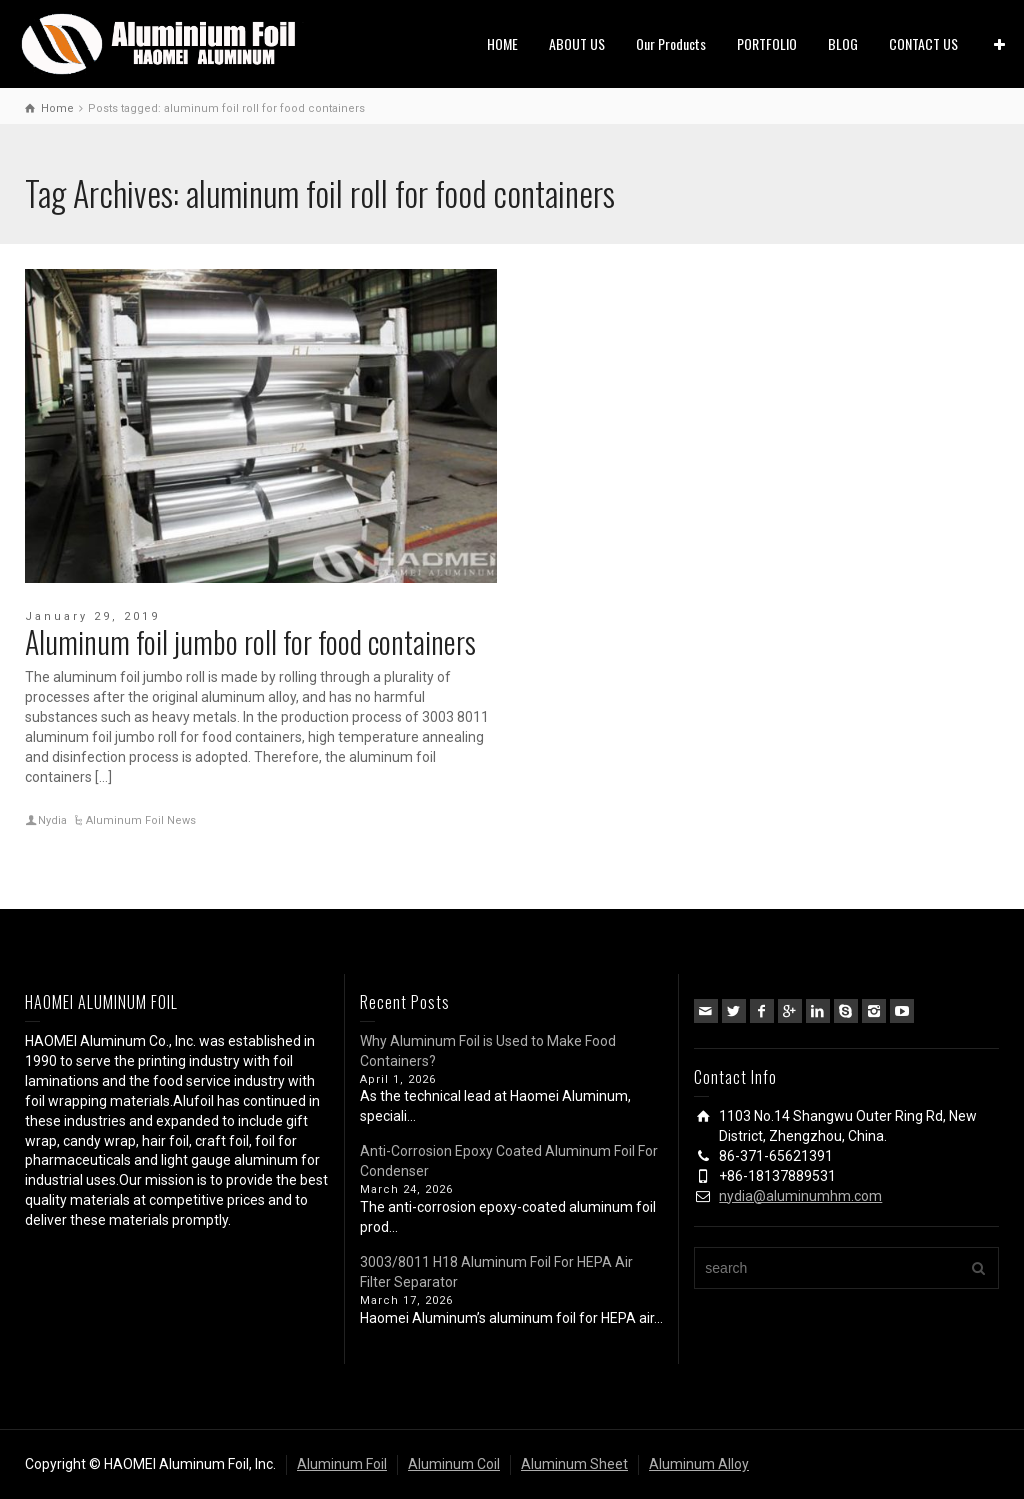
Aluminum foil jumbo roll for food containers (250, 641)
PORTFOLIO (767, 43)
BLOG (843, 43)
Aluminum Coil (454, 1464)
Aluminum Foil (342, 1464)
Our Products (671, 43)
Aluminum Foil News (141, 820)
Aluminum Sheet (574, 1464)
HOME (502, 43)
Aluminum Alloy (699, 1464)
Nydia (52, 820)
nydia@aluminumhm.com (800, 1196)
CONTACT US (923, 43)
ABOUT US (577, 43)
